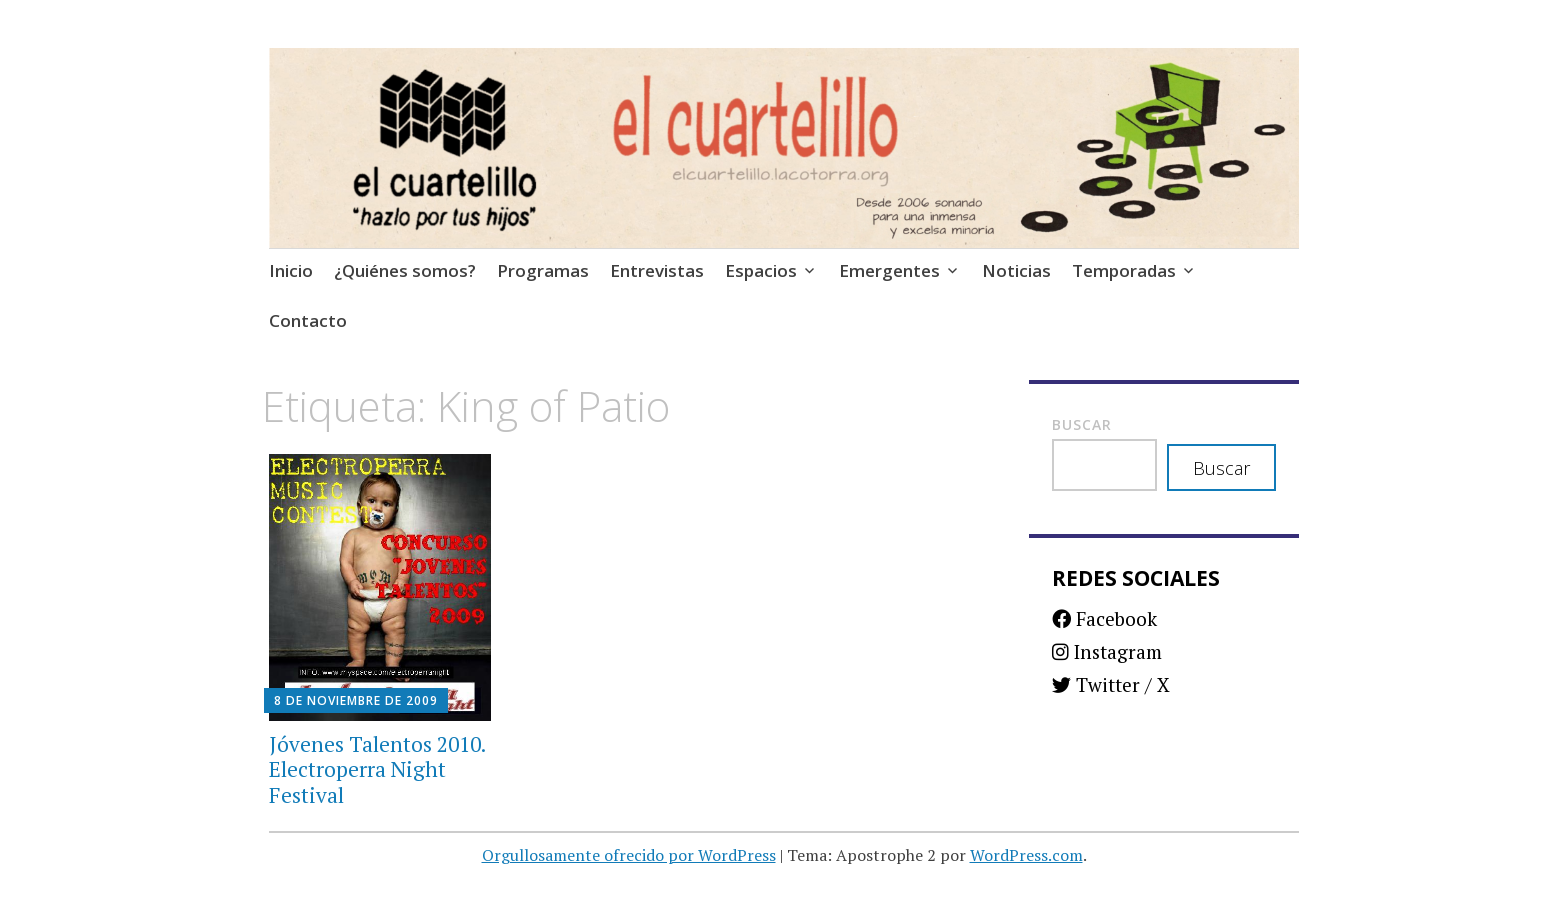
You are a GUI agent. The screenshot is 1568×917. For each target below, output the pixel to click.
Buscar (1082, 424)
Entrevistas (657, 270)
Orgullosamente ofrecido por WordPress (629, 855)
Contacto (308, 320)
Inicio (291, 270)
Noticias (1016, 270)
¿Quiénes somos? (405, 270)
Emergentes (889, 270)
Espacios (761, 270)
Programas (543, 270)
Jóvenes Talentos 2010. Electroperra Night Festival (377, 769)
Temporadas (1124, 270)
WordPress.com (1026, 855)
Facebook (1104, 618)
